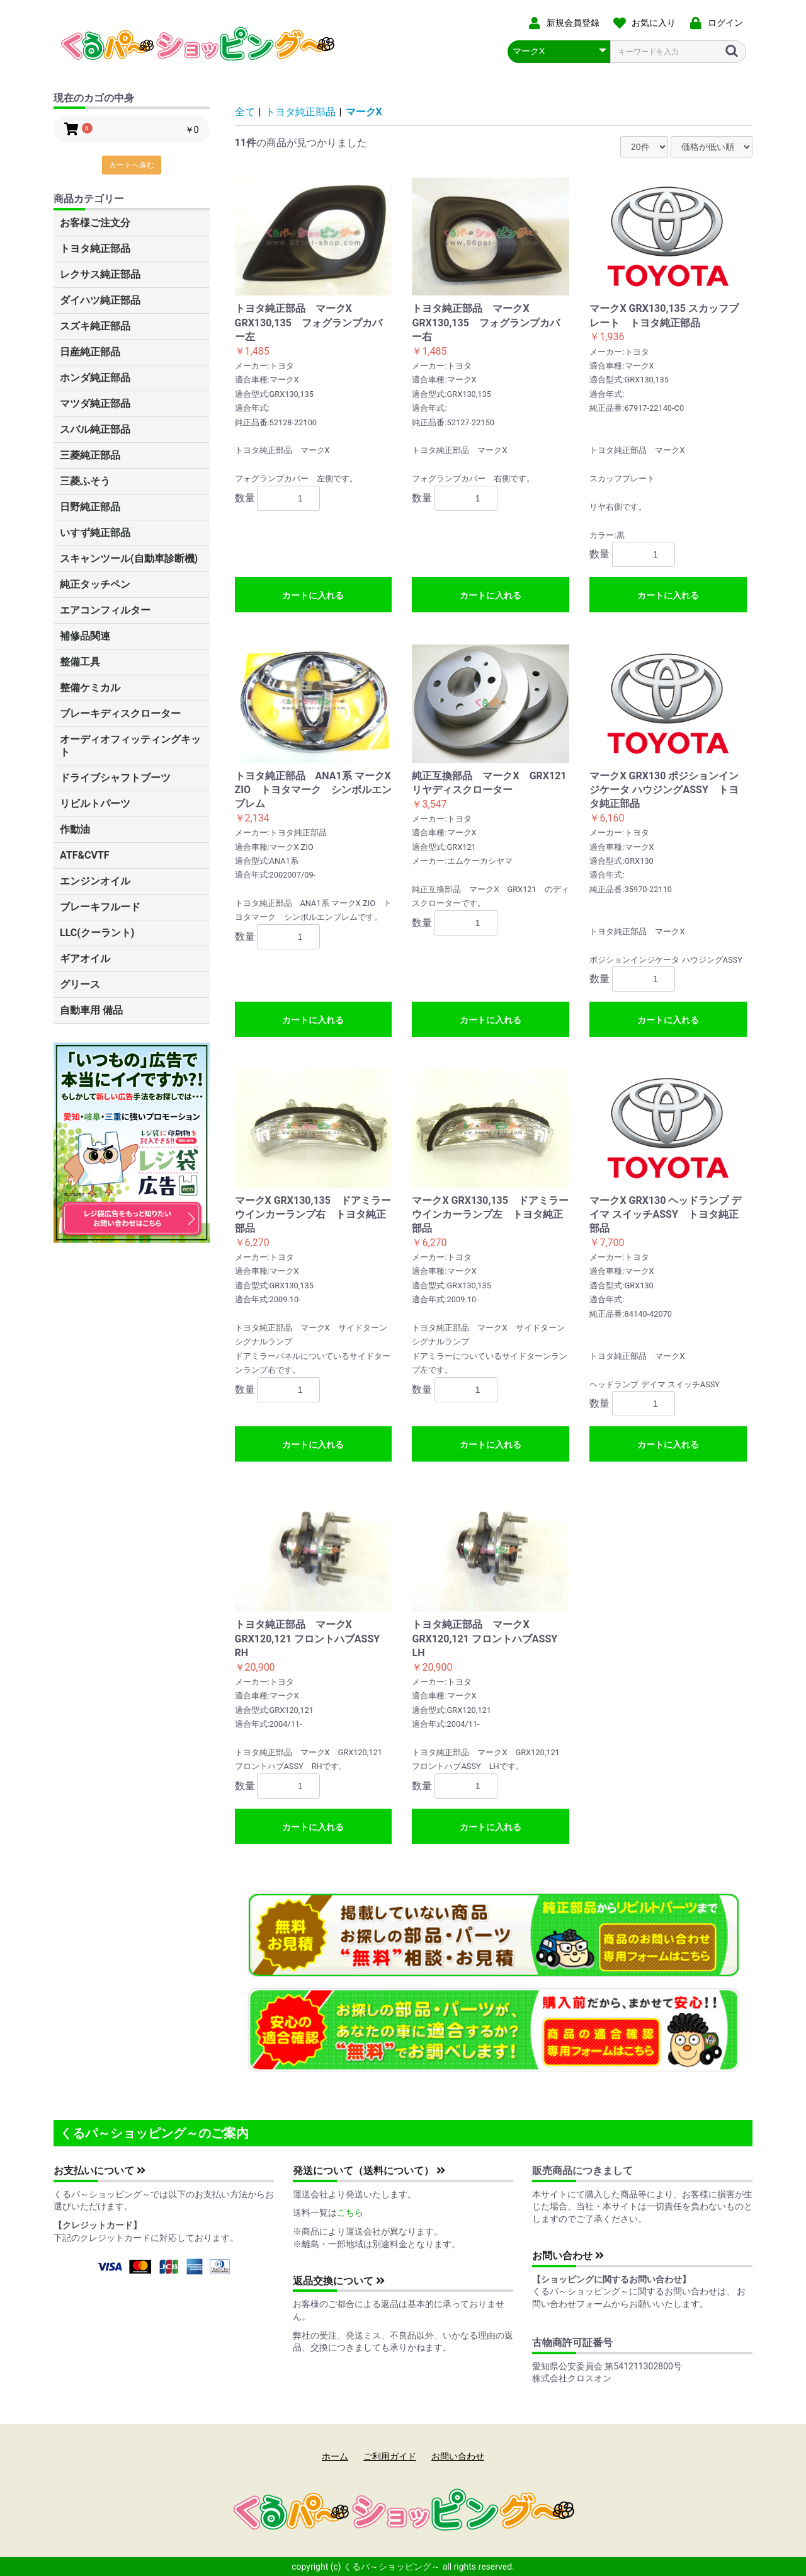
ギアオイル (85, 959)
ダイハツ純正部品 (100, 300)
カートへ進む (131, 165)
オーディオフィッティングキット (130, 745)
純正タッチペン (95, 584)
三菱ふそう (85, 481)
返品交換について (339, 2281)
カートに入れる (313, 595)
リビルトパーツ (95, 804)
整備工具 (80, 662)
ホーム (335, 2456)
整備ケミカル (90, 688)
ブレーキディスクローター (120, 713)
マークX (364, 112)
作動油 (75, 829)
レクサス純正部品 (100, 274)
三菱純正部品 (90, 455)
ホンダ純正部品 (95, 378)
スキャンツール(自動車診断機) (129, 558)
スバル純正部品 (95, 429)
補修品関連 (85, 636)
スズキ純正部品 (95, 326)
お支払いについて (99, 2171)
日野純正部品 (90, 507)
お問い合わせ (568, 2256)
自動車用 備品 (91, 1010)
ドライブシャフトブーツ (115, 778)
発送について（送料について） (369, 2171)
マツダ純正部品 (95, 403)
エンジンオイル (95, 881)
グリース (80, 984)
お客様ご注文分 (95, 223)
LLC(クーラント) (97, 933)
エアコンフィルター (105, 610)
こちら (350, 2212)
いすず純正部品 (95, 533)
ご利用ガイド (389, 2456)
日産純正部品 (90, 352)
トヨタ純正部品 (95, 249)
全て (245, 112)
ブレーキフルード (100, 907)
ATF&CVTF (85, 855)
